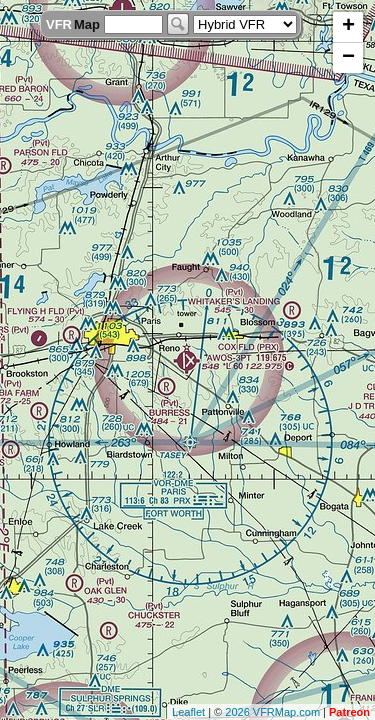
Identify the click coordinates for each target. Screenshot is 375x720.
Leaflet (188, 712)
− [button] (348, 58)
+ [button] (348, 27)
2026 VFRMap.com (272, 712)
